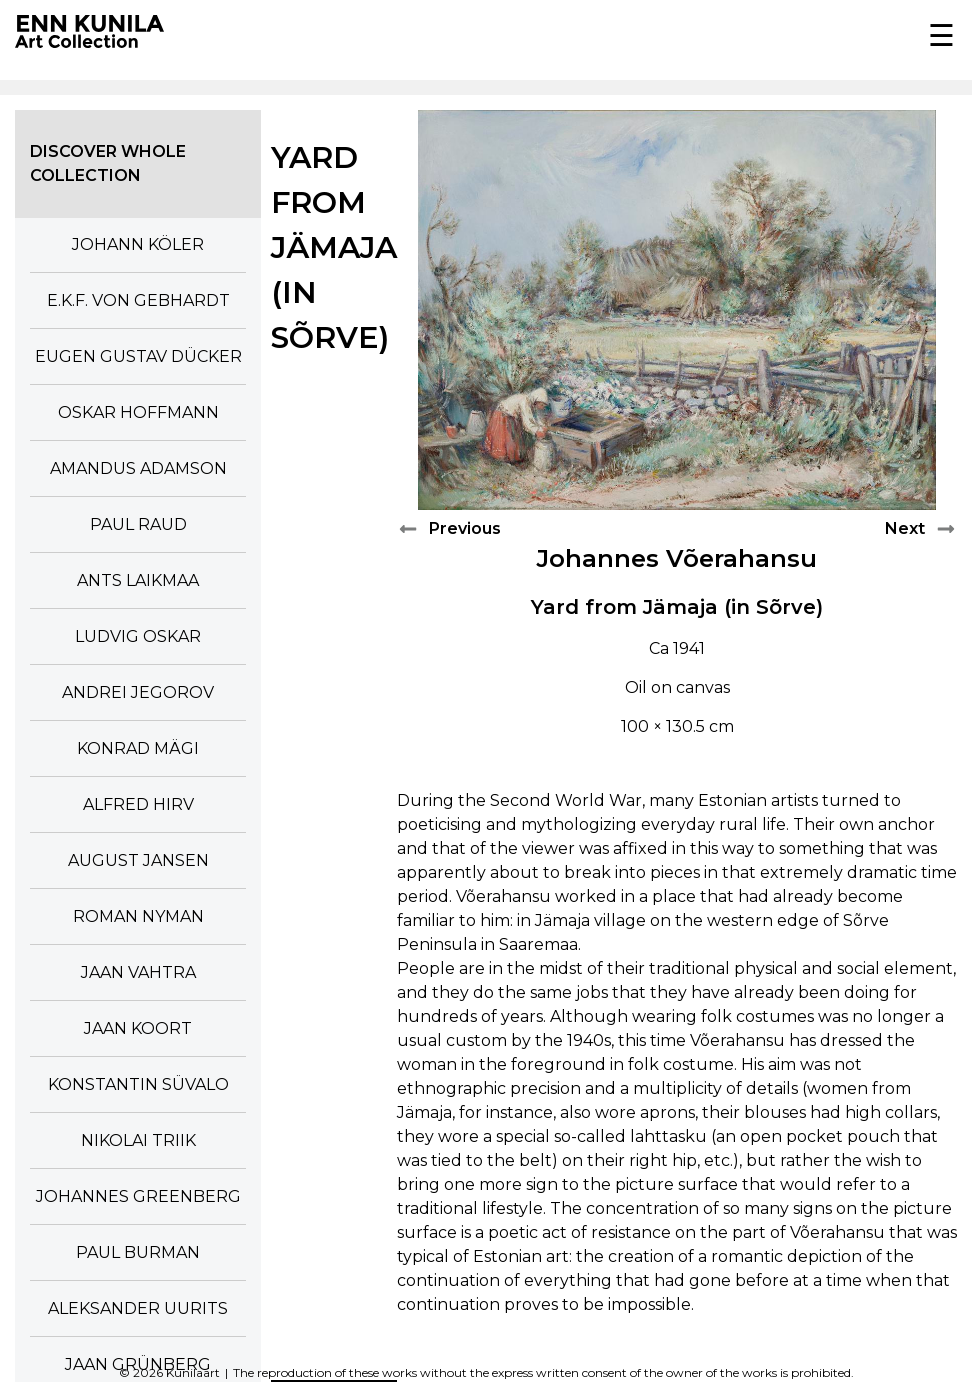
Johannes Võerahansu (677, 558)
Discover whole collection (108, 163)
